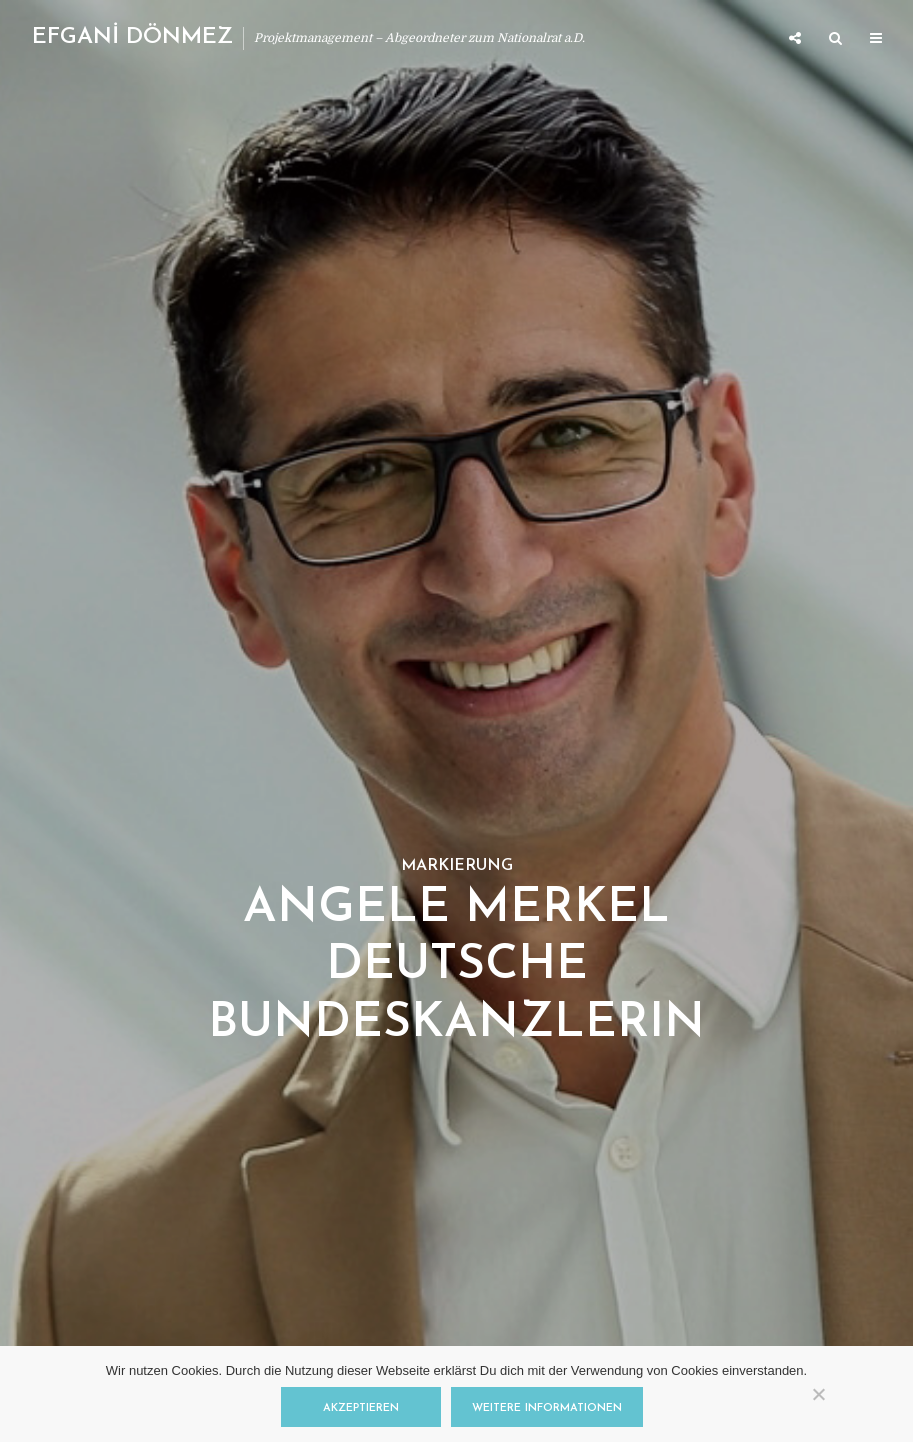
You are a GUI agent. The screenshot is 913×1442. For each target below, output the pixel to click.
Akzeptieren (361, 1408)
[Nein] (818, 1394)
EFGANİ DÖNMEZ (132, 37)
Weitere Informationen (547, 1408)
